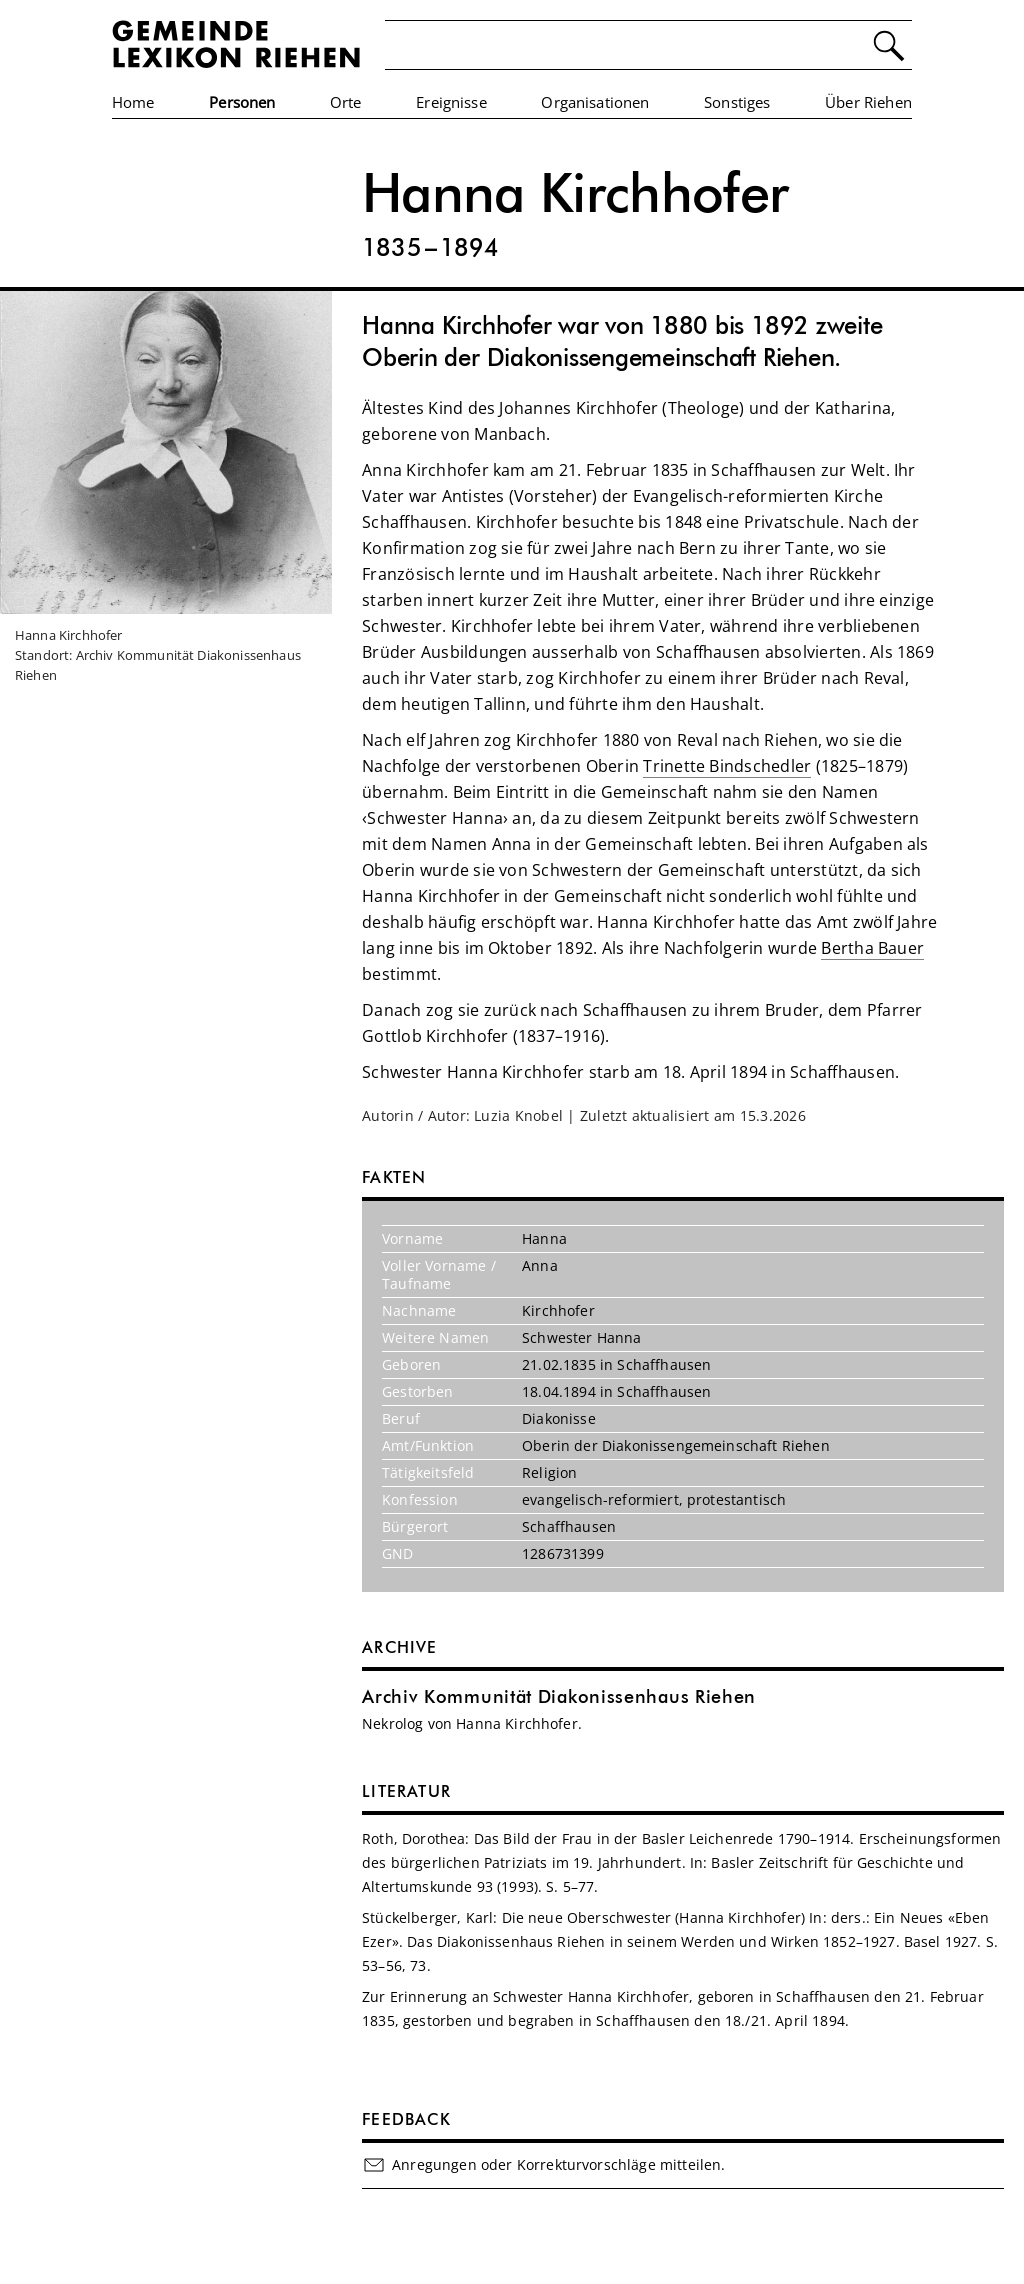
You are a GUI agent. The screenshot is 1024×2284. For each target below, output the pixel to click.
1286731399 (563, 1553)
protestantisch (736, 1499)
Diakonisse (559, 1418)
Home (133, 102)
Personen (242, 102)
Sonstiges (737, 102)
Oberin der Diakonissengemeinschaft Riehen (676, 1445)
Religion (549, 1472)
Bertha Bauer (872, 948)
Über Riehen (868, 102)
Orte (346, 102)
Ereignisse (451, 102)
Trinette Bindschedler (727, 766)
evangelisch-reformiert (600, 1499)
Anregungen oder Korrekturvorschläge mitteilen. (543, 2165)
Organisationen (595, 102)
